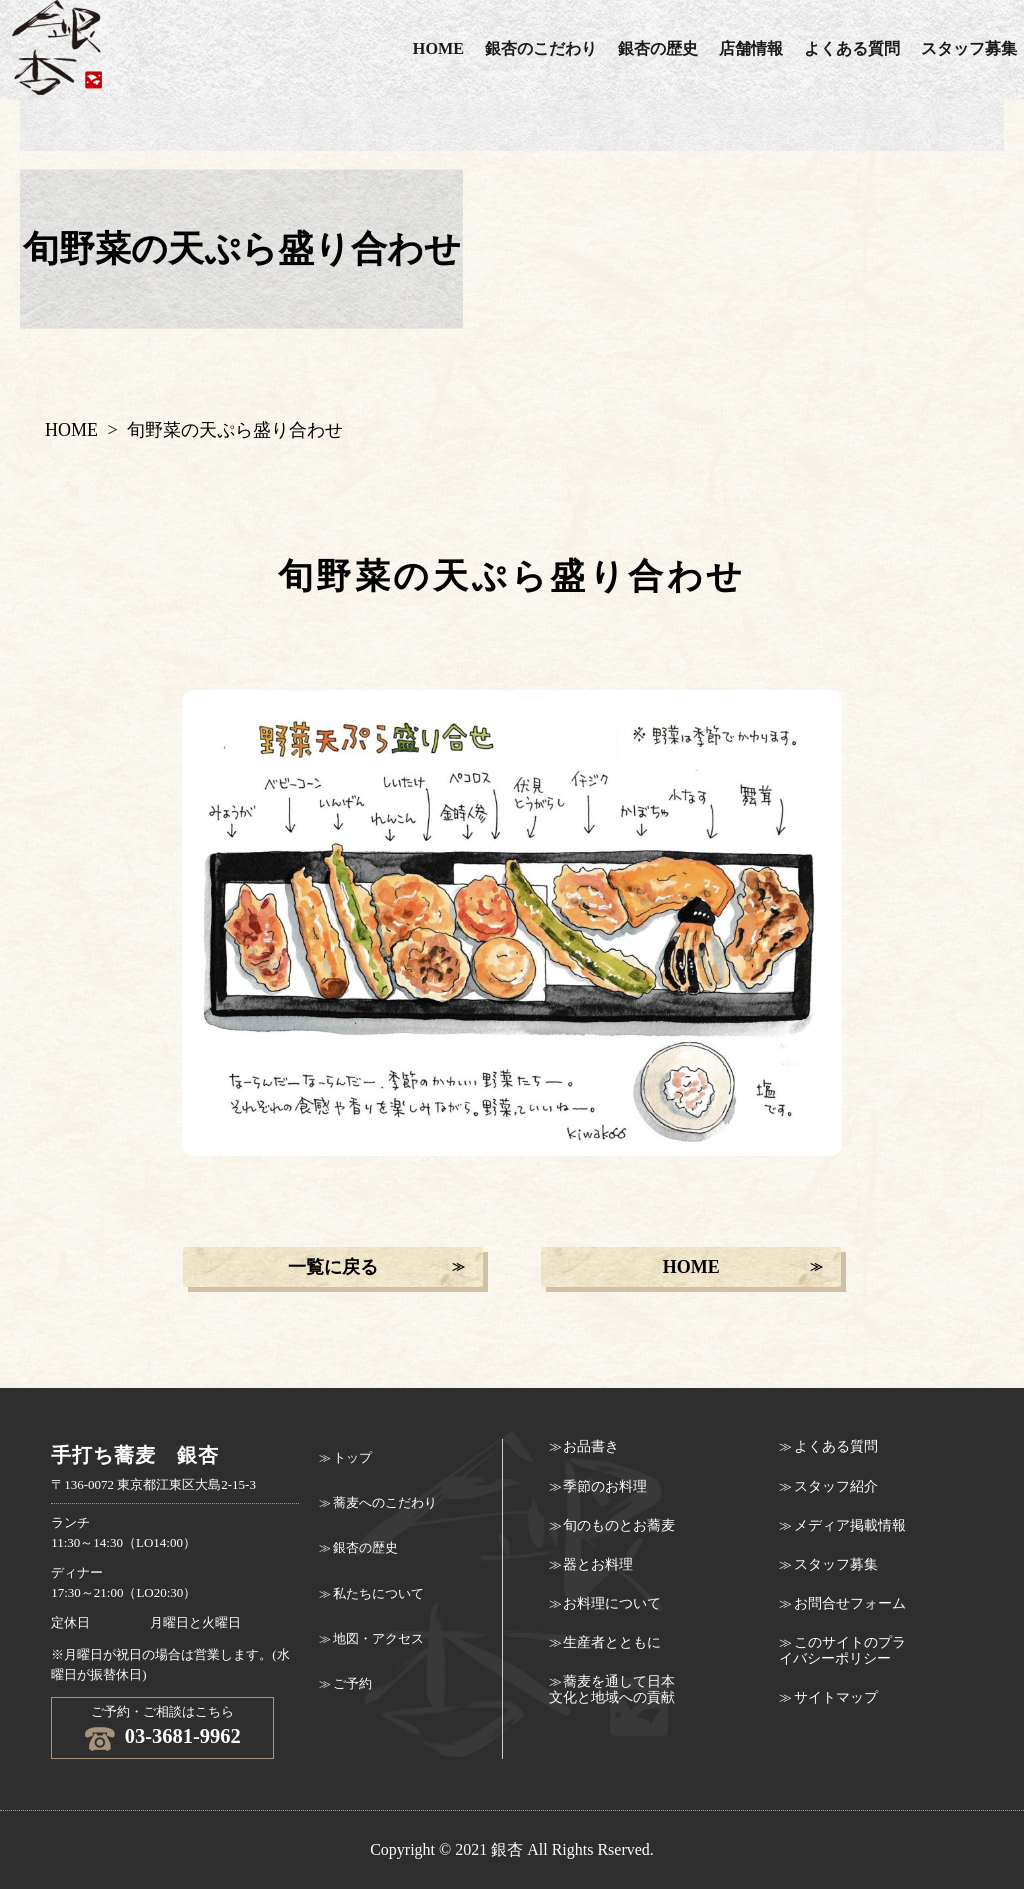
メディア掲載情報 (850, 1525)
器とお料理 (598, 1564)
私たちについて (378, 1594)
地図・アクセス (378, 1639)
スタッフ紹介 (836, 1486)
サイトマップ (836, 1697)
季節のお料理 (605, 1486)
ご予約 (352, 1684)
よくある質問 (852, 49)
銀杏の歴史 (658, 49)
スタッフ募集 (836, 1564)
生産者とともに (612, 1642)
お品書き (591, 1446)
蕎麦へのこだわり (385, 1503)
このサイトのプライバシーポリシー (842, 1650)
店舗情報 (751, 49)
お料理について (612, 1603)
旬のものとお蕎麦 (619, 1525)
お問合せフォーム (850, 1603)
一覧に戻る (333, 1267)
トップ (352, 1458)
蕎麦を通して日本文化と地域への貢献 (612, 1689)
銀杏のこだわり (541, 49)
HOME (438, 49)
